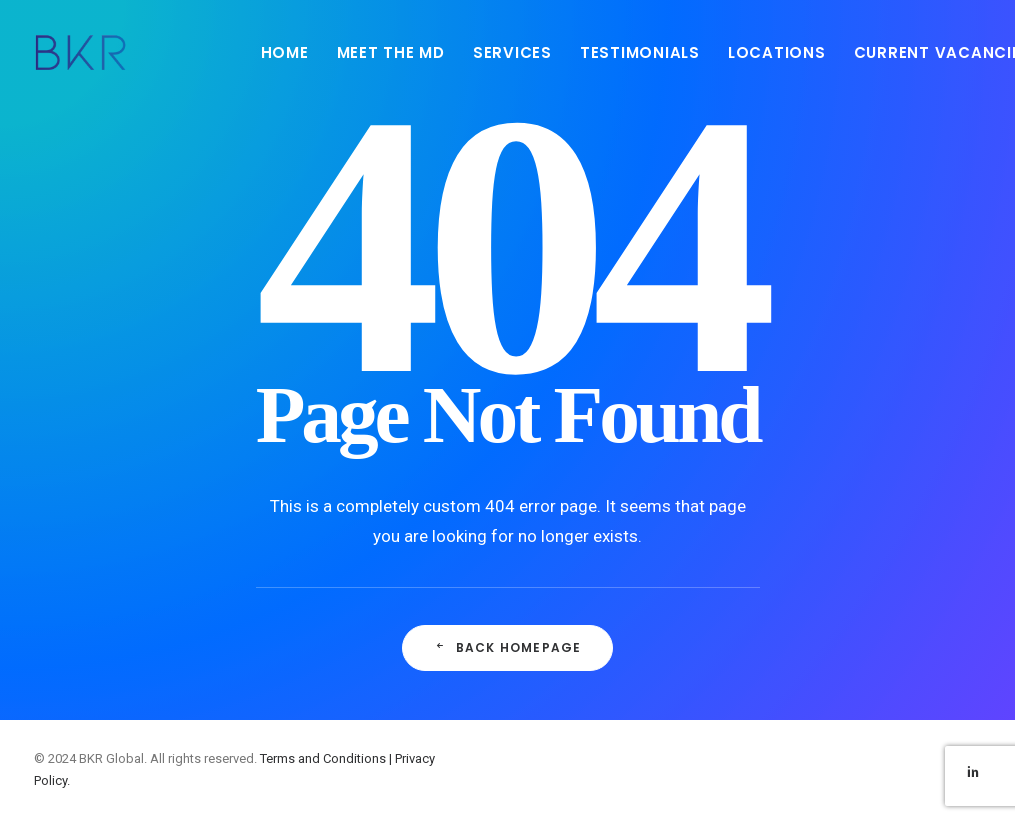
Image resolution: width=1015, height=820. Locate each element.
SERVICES (512, 52)
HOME (285, 52)
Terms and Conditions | (327, 758)
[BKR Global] (81, 52)
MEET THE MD (391, 52)
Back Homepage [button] (508, 647)
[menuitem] (285, 52)
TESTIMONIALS (640, 52)
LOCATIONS (777, 52)
